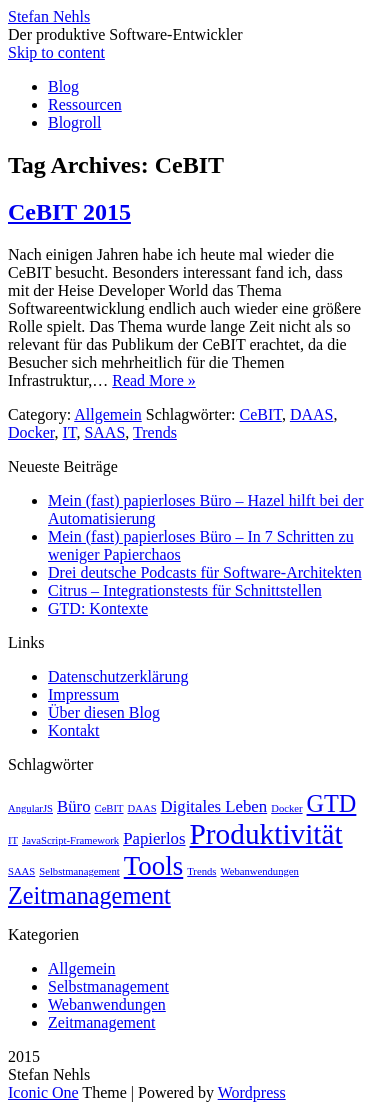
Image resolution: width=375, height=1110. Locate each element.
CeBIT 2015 (69, 212)
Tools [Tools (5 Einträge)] (153, 866)
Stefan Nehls (49, 16)
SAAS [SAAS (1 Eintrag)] (21, 871)
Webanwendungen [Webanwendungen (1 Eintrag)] (259, 871)
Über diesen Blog (104, 712)
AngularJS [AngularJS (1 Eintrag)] (30, 808)
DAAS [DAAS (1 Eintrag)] (142, 808)
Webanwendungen (107, 1004)
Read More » (154, 380)
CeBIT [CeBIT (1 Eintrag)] (109, 808)
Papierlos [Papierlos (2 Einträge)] (154, 838)
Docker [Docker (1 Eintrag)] (286, 808)
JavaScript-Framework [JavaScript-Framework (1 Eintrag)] (70, 840)
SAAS (104, 432)
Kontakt (74, 730)
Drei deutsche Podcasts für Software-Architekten (205, 572)
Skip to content (56, 52)
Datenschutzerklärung (118, 676)
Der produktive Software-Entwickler (125, 34)
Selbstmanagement (108, 986)
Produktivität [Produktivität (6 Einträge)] (266, 834)
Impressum (83, 694)
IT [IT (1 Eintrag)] (13, 840)
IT (69, 432)
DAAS (312, 414)
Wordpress (252, 1092)
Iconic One (43, 1092)
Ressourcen (85, 104)
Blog (63, 86)
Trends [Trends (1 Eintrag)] (201, 871)
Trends (155, 432)
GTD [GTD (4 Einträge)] (332, 803)
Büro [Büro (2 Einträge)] (74, 806)
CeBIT (261, 414)
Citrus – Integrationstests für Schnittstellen (185, 590)
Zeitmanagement (102, 1022)
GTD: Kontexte (98, 608)
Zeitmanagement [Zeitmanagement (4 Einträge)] (89, 895)
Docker (31, 432)
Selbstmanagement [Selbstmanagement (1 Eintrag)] (79, 871)
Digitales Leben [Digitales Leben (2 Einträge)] (214, 806)
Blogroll (74, 122)
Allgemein (108, 414)
